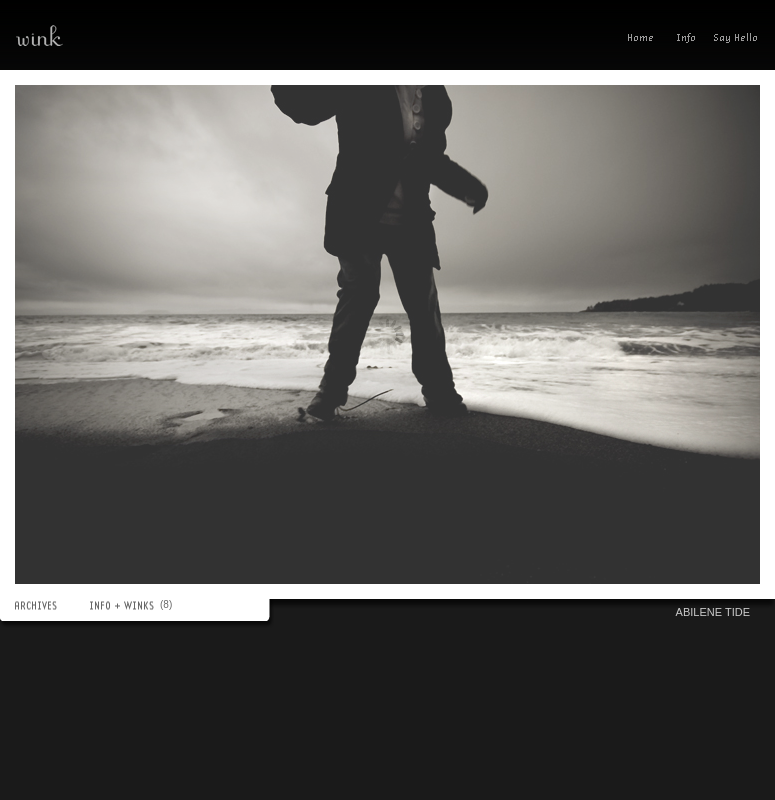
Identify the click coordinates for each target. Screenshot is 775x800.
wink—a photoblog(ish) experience (110, 35)
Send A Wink (741, 40)
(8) (169, 604)
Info (686, 40)
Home (645, 40)
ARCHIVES (45, 605)
